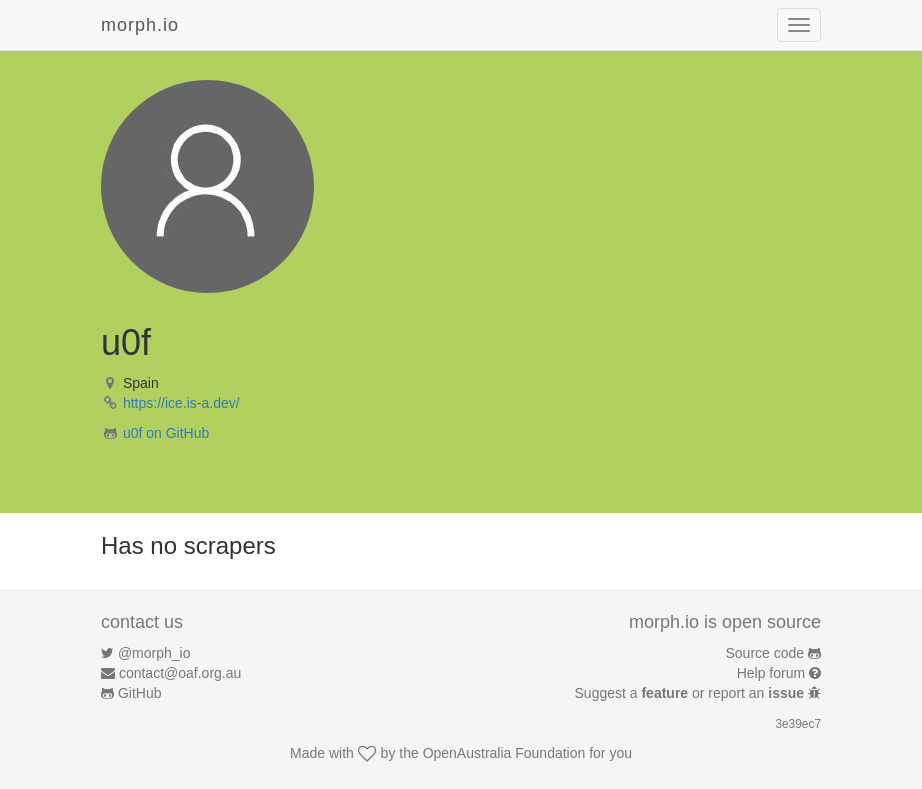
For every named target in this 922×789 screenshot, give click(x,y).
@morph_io (154, 653)
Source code (765, 653)
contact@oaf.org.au (180, 673)
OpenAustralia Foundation (504, 753)
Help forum (771, 673)
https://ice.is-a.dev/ (181, 403)
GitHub (140, 693)
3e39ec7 (798, 724)
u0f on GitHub (166, 433)
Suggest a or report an (691, 693)
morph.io (140, 25)
